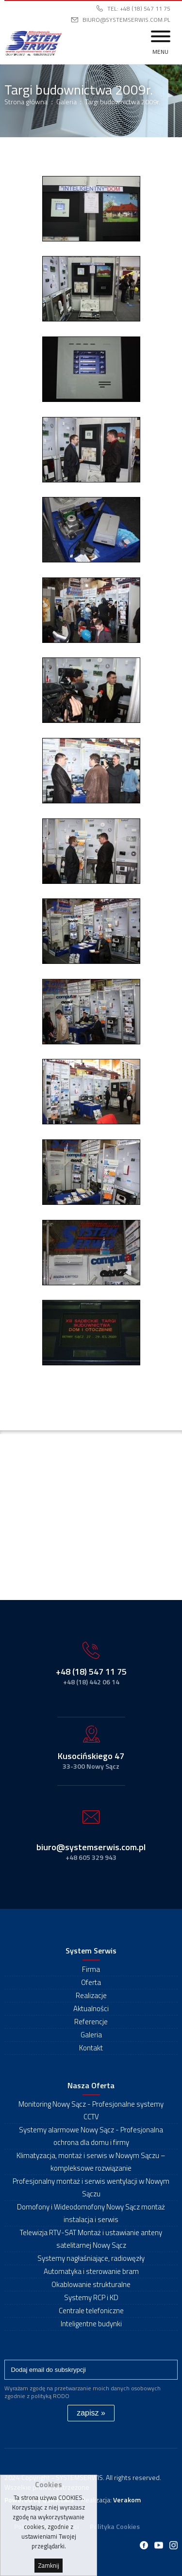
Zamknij (48, 2565)
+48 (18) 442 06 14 (91, 1682)
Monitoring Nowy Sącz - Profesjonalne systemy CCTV (91, 2110)
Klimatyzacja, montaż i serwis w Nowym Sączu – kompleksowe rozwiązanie (91, 2162)
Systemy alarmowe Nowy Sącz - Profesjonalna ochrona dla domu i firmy (91, 2136)
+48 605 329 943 (91, 1857)
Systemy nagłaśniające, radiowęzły (91, 2258)
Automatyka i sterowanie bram (91, 2271)
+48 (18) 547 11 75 (91, 1671)
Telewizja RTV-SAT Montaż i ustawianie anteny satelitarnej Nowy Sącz (91, 2239)
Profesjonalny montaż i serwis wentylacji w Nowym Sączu (91, 2187)
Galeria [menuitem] (91, 2034)
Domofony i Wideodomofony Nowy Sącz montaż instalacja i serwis (91, 2213)
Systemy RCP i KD (91, 2297)
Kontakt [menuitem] (91, 2047)
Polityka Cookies (115, 2526)
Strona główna (26, 101)
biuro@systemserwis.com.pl (126, 19)
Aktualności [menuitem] (91, 2008)
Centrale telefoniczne (91, 2310)
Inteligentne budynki (91, 2323)
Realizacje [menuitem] (91, 1995)
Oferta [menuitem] (91, 1982)
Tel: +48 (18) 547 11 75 (138, 8)
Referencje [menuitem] (91, 2021)
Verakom (127, 2500)
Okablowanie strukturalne (91, 2284)
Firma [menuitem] (91, 1969)
